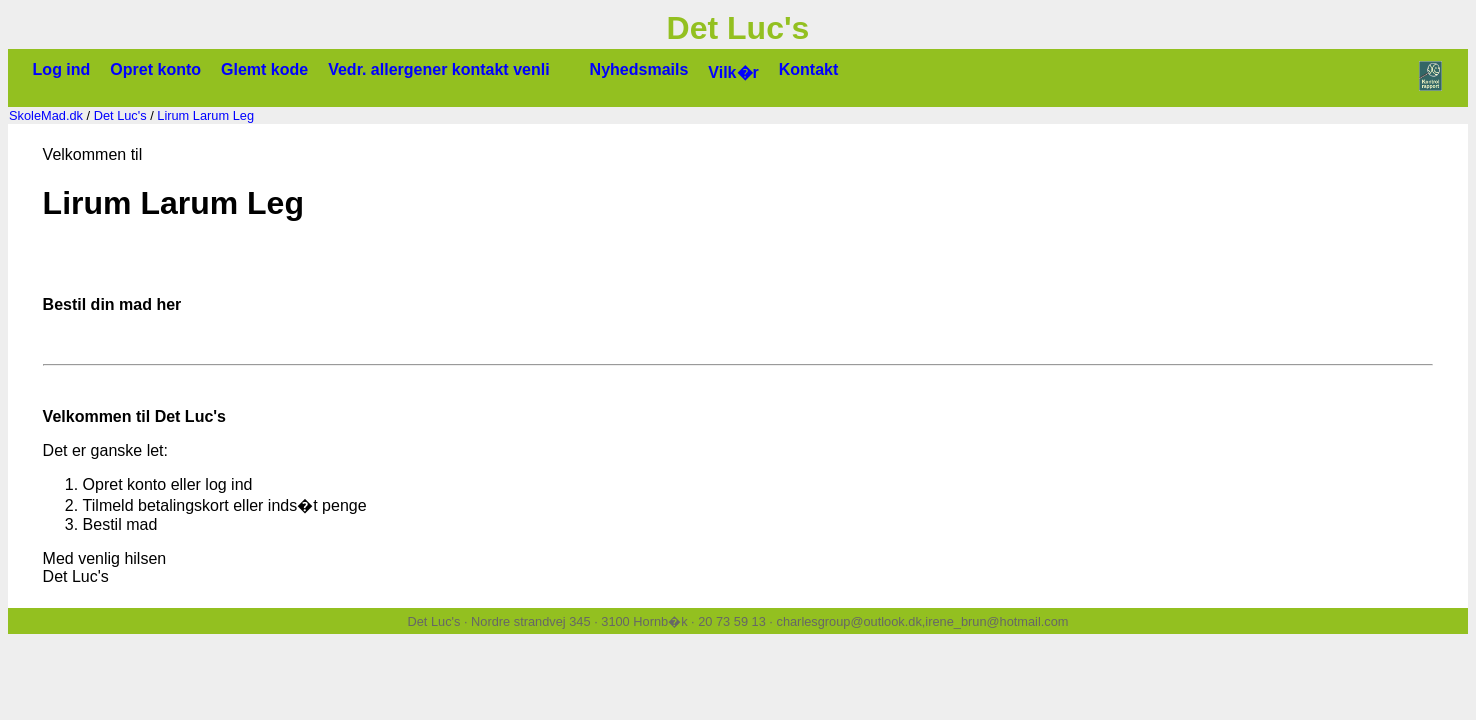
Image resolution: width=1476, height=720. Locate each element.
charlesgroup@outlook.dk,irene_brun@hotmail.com (922, 621)
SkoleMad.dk (46, 115)
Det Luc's (120, 115)
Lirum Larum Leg (205, 115)
